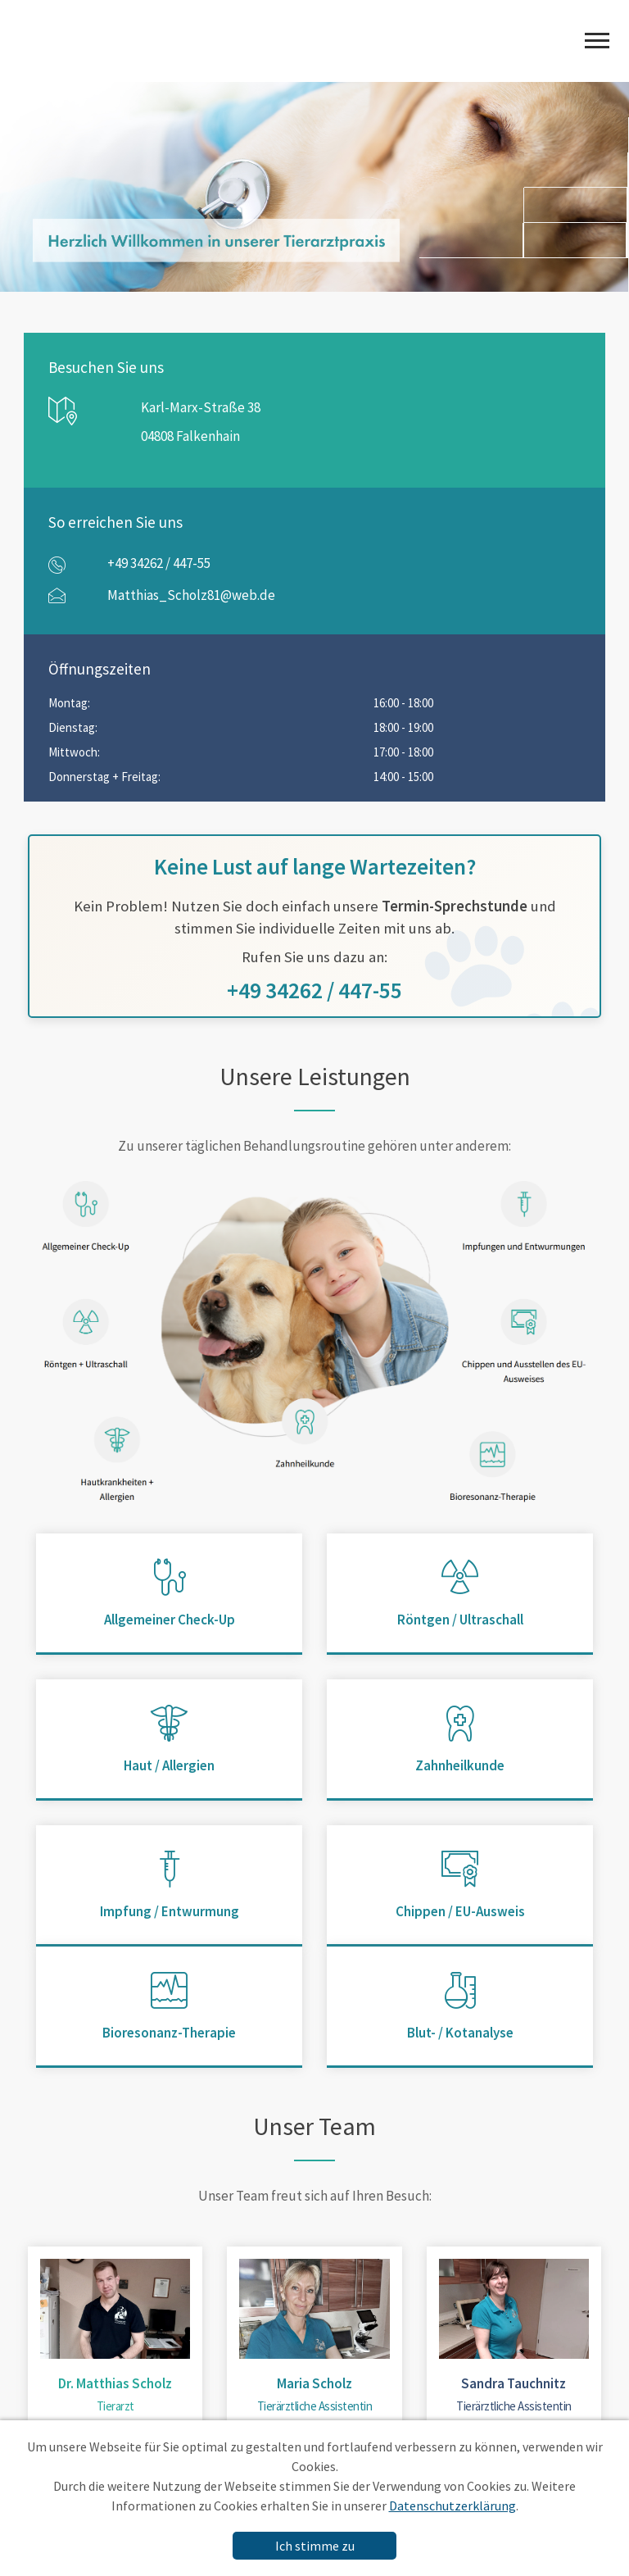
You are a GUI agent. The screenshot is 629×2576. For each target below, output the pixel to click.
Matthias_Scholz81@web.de (191, 595)
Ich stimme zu (315, 2545)
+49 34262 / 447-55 (158, 563)
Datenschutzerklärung (452, 2505)
